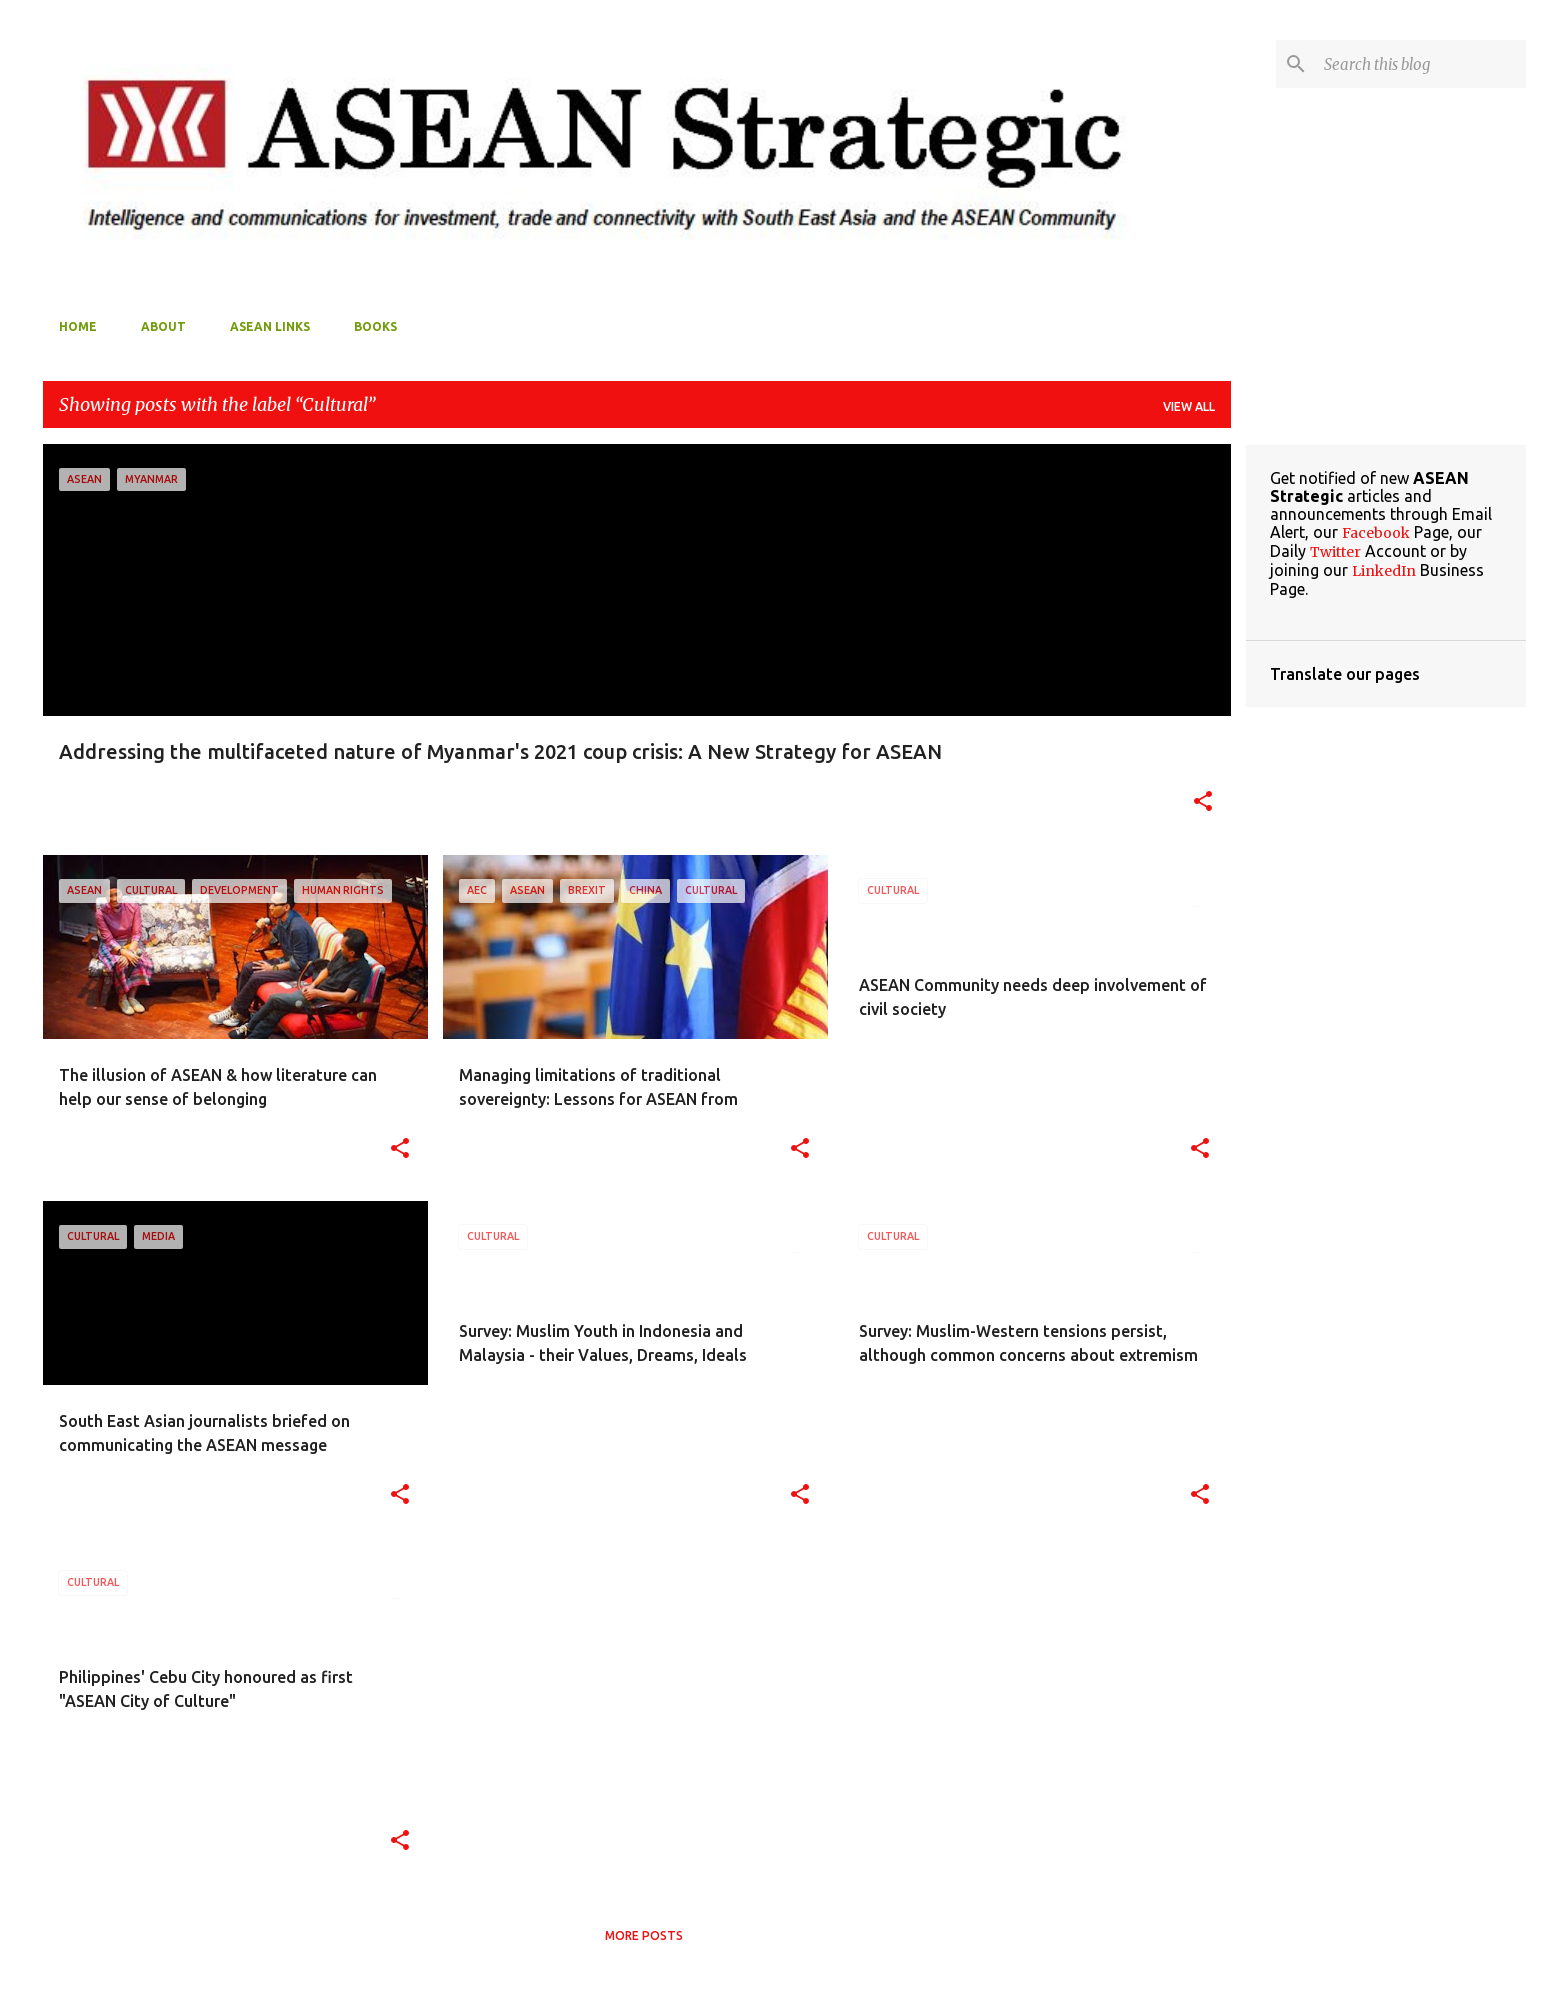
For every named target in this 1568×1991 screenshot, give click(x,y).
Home (78, 326)
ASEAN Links (270, 326)
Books (375, 326)
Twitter (1335, 552)
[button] (1203, 803)
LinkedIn (1384, 571)
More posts (644, 1935)
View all (1189, 406)
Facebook (1376, 533)
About (163, 326)
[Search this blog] (1421, 64)
